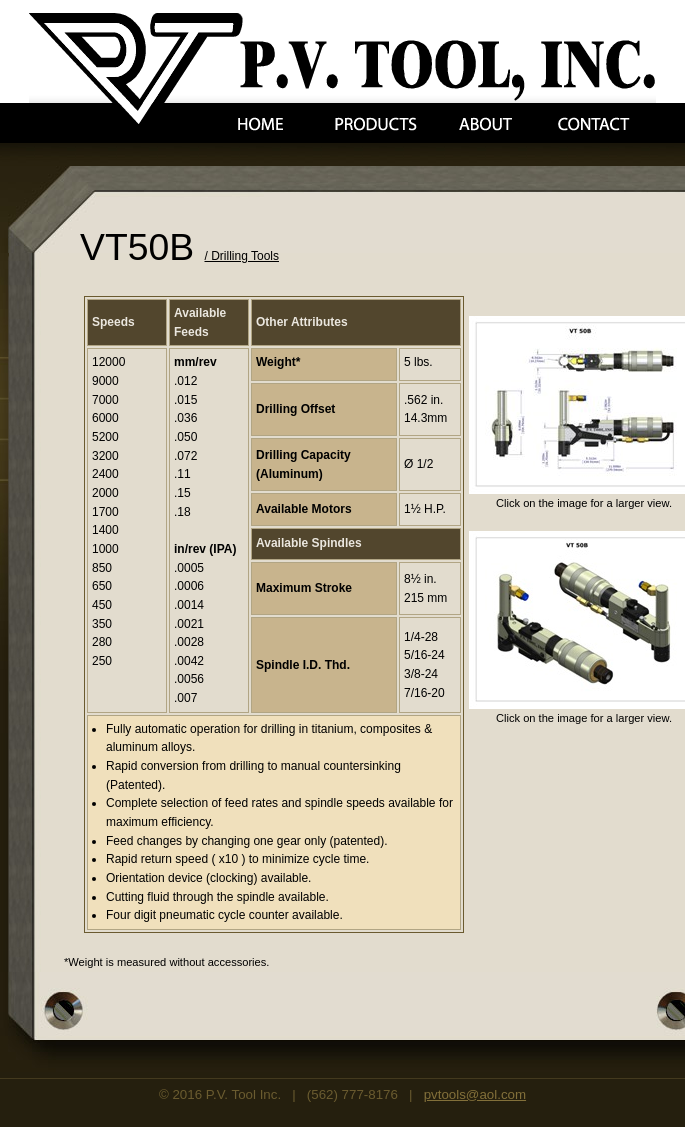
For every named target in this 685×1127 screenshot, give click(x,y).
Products (376, 124)
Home (260, 124)
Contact (594, 124)
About (485, 124)
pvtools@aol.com (475, 1094)
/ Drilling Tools (242, 256)
